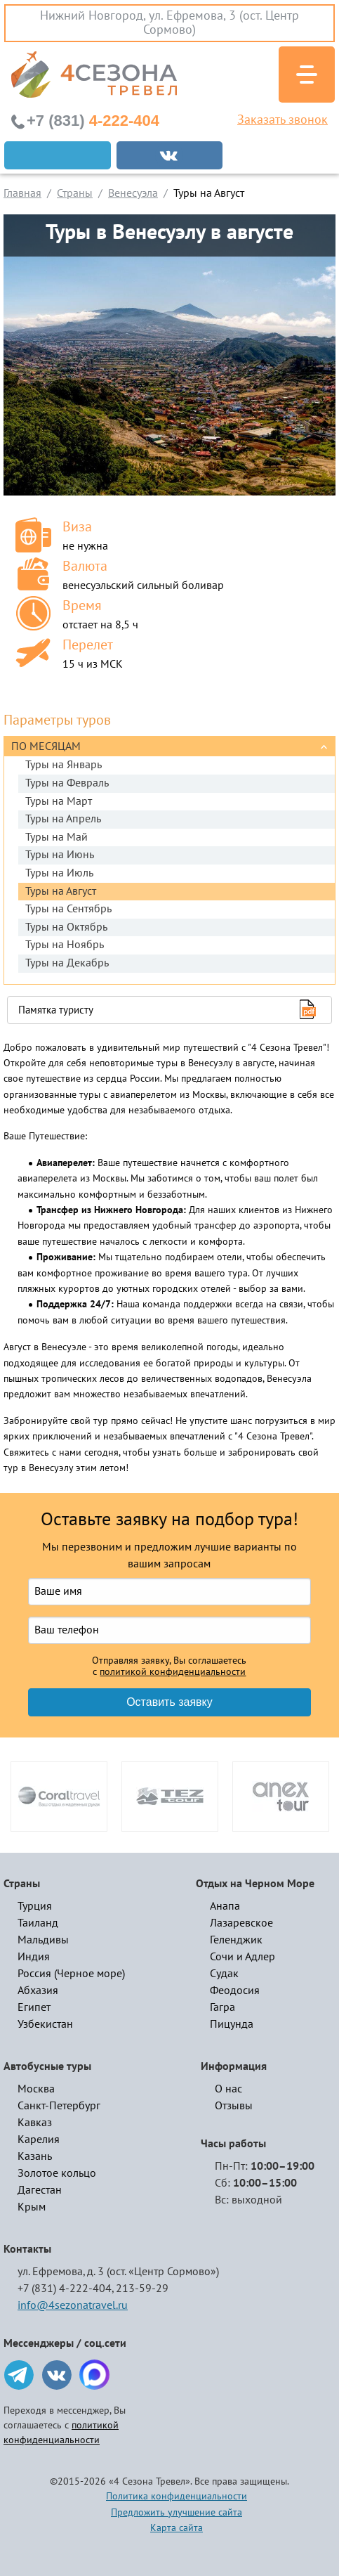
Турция (35, 1906)
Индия (34, 1956)
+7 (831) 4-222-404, (66, 2288)
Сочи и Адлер (242, 1956)
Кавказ (35, 2122)
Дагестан (40, 2190)
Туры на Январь (63, 764)
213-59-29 (142, 2288)
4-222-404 (93, 120)
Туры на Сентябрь (68, 908)
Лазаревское (241, 1923)
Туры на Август (60, 891)
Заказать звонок (282, 120)
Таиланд (38, 1923)
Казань (35, 2156)
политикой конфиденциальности (173, 1672)
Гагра (222, 2007)
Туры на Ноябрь (64, 944)
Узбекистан (45, 2024)
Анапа (225, 1906)
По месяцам (46, 746)
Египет (34, 2007)
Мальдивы (43, 1940)
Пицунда (231, 2024)
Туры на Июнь (59, 854)
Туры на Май (56, 837)
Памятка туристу (55, 1010)
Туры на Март (58, 801)
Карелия (39, 2139)
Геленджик (236, 1940)
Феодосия (235, 1990)
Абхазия (38, 1990)
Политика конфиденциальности (176, 2496)
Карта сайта (176, 2528)
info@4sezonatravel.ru (73, 2305)
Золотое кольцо (57, 2173)
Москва (36, 2089)
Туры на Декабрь (67, 963)
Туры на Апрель (63, 819)
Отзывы (234, 2105)
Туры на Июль (59, 873)
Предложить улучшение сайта (176, 2512)
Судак (224, 1973)
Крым (32, 2207)
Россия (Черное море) (71, 1973)
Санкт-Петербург (59, 2105)
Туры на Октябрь (66, 927)
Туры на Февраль (67, 783)
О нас (228, 2089)
